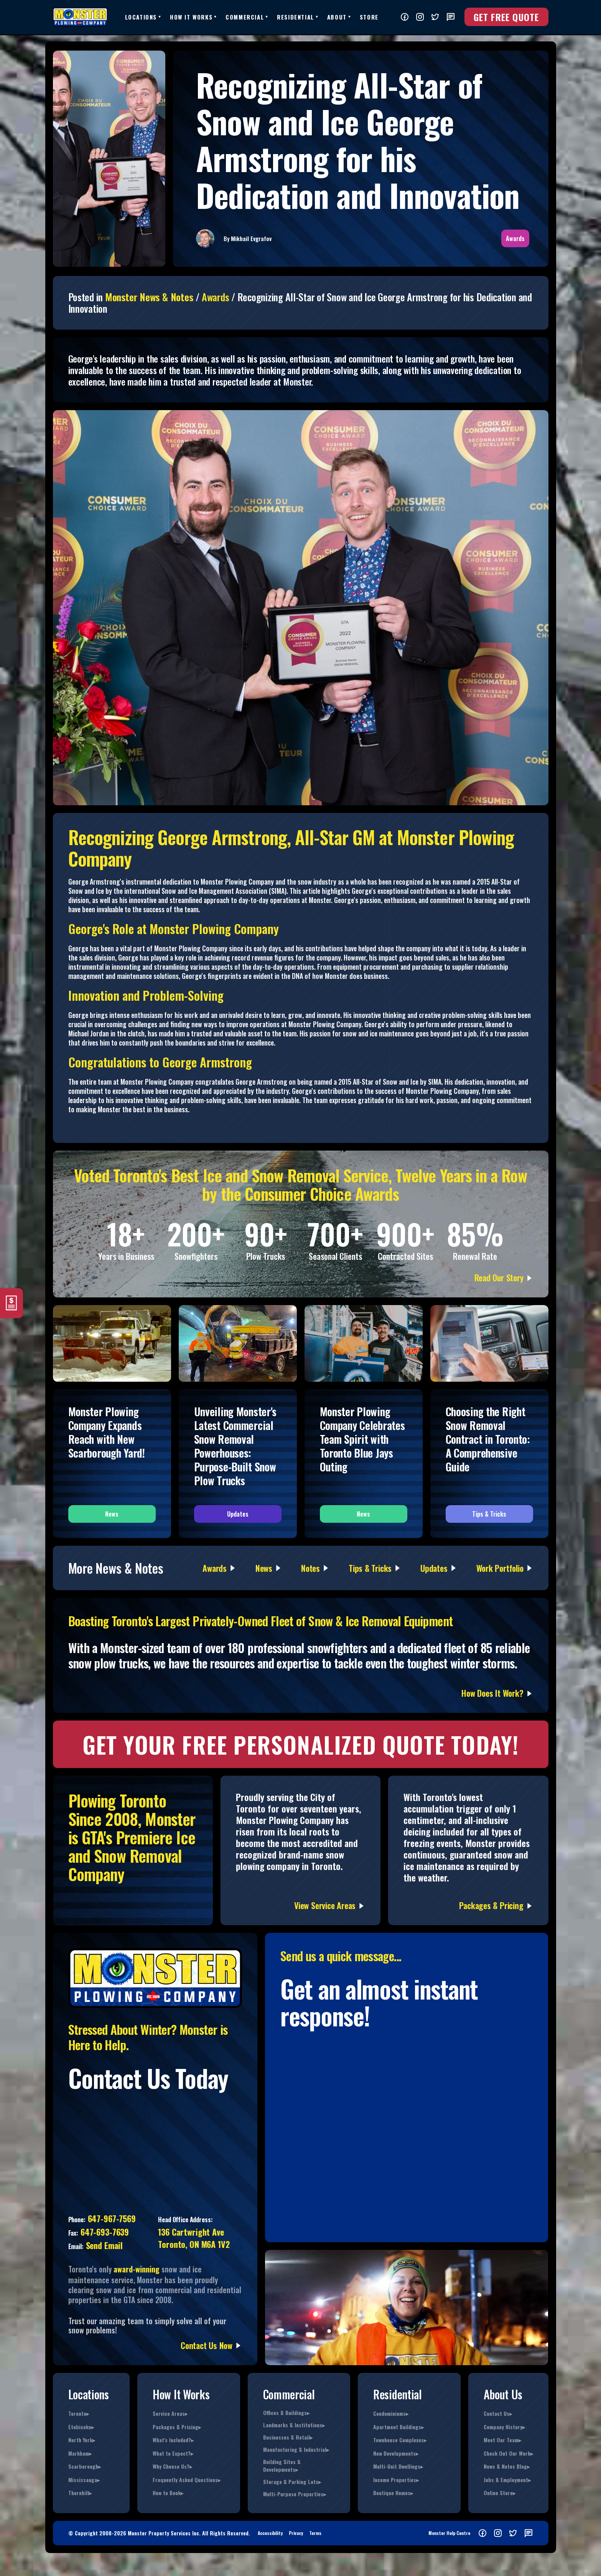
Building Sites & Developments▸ (282, 2465)
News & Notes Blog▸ (507, 2466)
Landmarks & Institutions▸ (294, 2425)
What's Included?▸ (173, 2440)
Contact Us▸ (498, 2413)
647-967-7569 (111, 2218)
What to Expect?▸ (173, 2453)
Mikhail (240, 238)
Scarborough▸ (84, 2466)
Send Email (103, 2245)
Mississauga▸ (84, 2480)
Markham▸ (80, 2453)
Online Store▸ (499, 2493)
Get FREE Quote (506, 17)
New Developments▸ (395, 2453)
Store (369, 17)
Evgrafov (261, 238)
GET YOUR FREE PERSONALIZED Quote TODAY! (300, 1744)
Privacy (296, 2533)
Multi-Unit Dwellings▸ (398, 2466)
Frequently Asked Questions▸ (187, 2480)
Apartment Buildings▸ (398, 2427)
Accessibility (270, 2533)
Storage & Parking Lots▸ (292, 2482)
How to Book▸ (168, 2493)
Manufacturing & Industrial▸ (296, 2449)
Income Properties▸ (396, 2480)
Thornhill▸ (80, 2493)
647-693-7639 (103, 2232)
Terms (315, 2533)
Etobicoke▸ (81, 2427)
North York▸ (81, 2440)
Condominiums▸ (390, 2413)
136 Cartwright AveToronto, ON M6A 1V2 (193, 2238)
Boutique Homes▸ (393, 2493)
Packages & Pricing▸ (177, 2427)
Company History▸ (504, 2427)
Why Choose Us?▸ (172, 2466)
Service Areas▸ (170, 2413)
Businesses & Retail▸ (288, 2437)
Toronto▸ (78, 2413)
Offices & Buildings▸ (286, 2413)
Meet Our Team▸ (502, 2440)
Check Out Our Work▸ (508, 2453)
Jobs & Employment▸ (507, 2480)
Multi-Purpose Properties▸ (294, 2494)
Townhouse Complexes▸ (399, 2440)
